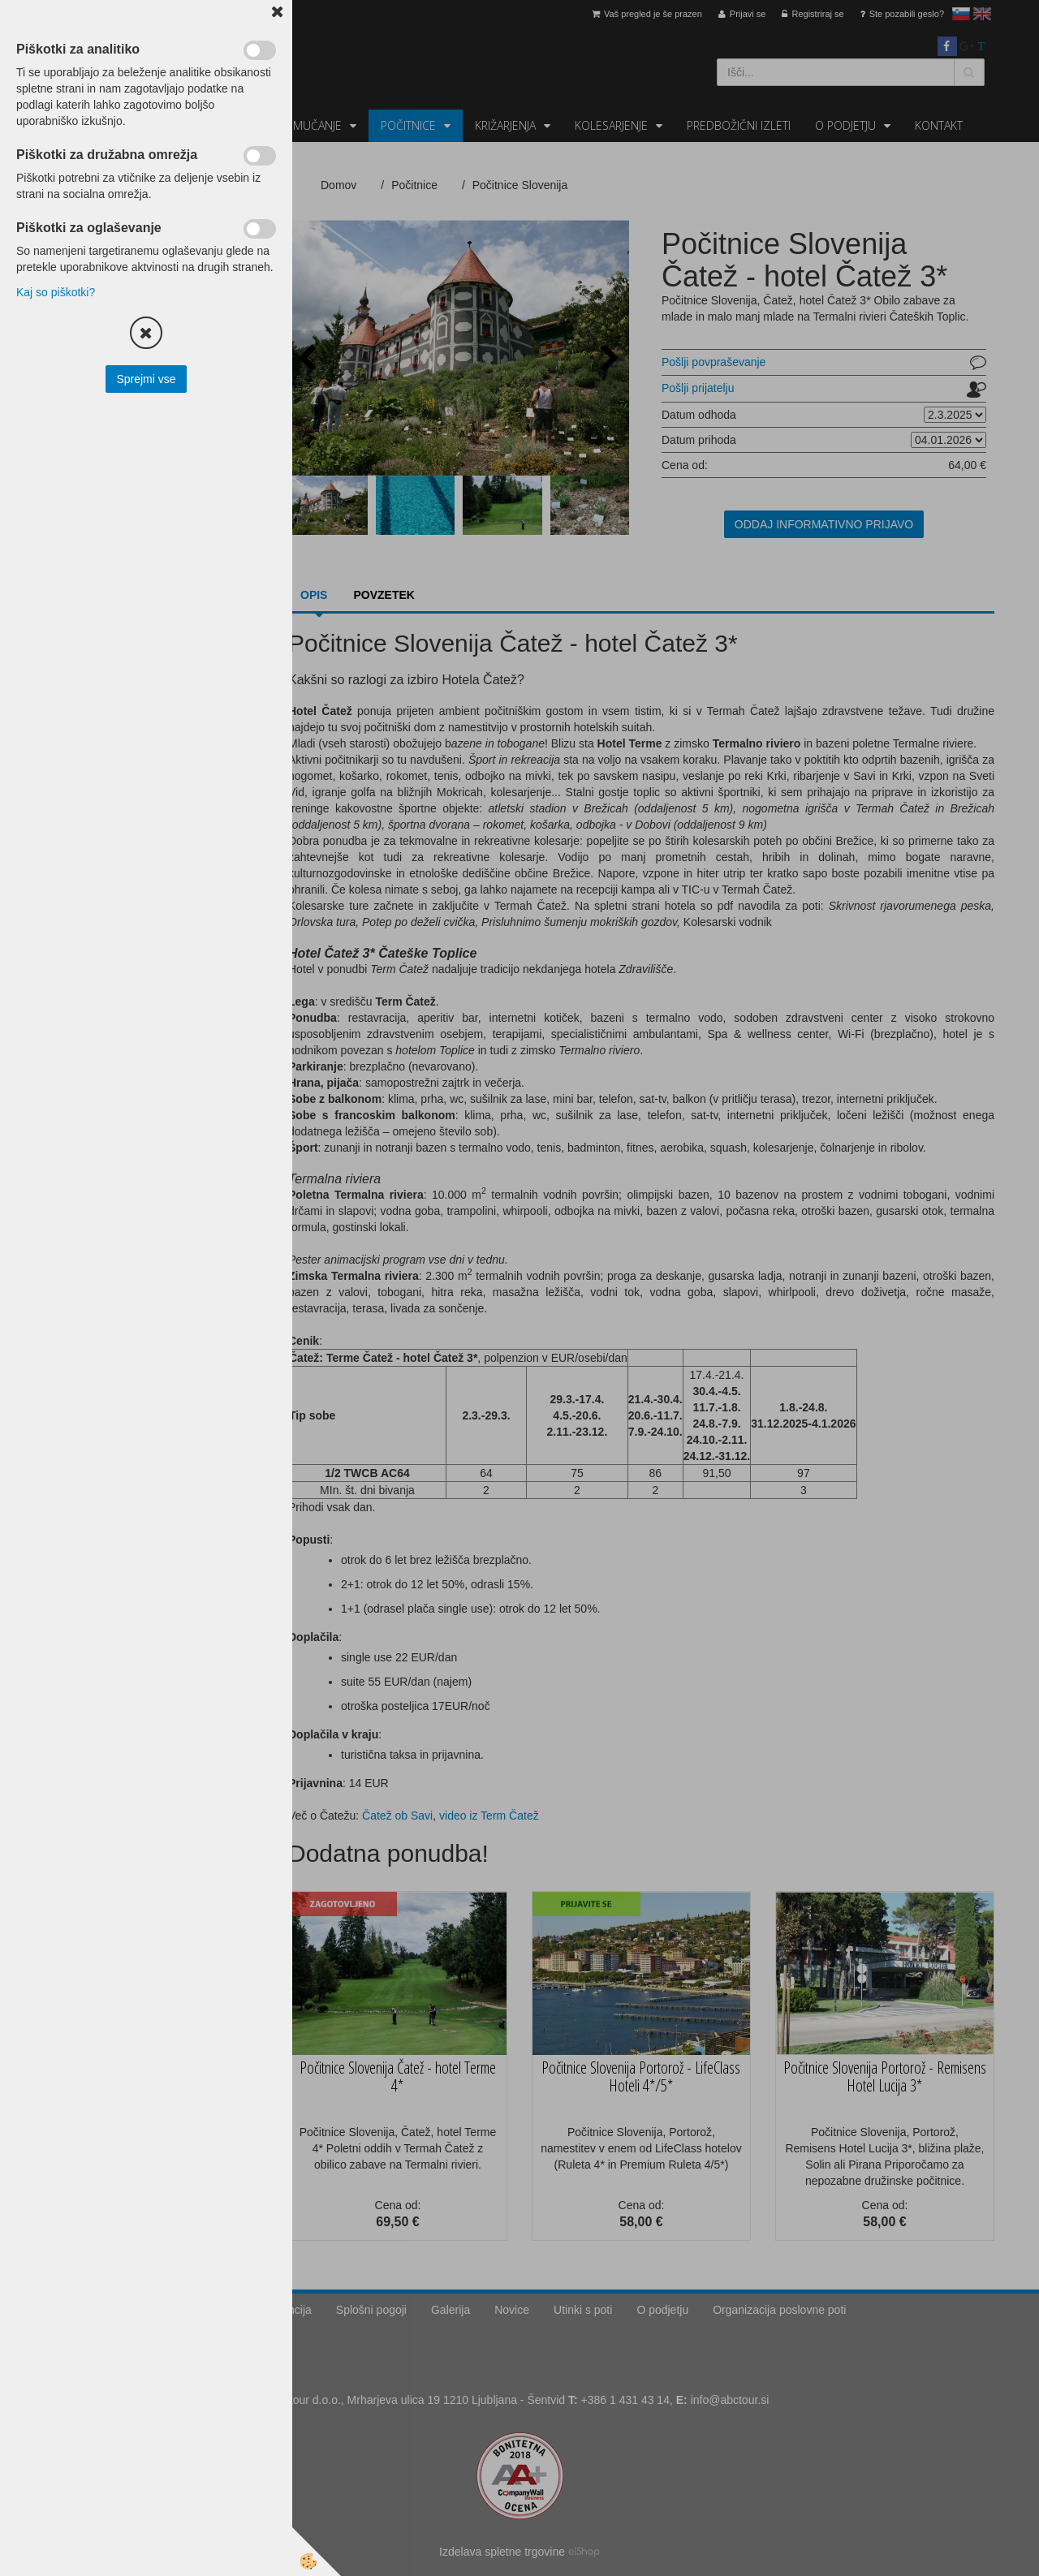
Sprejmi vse (145, 379)
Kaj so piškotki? (55, 292)
